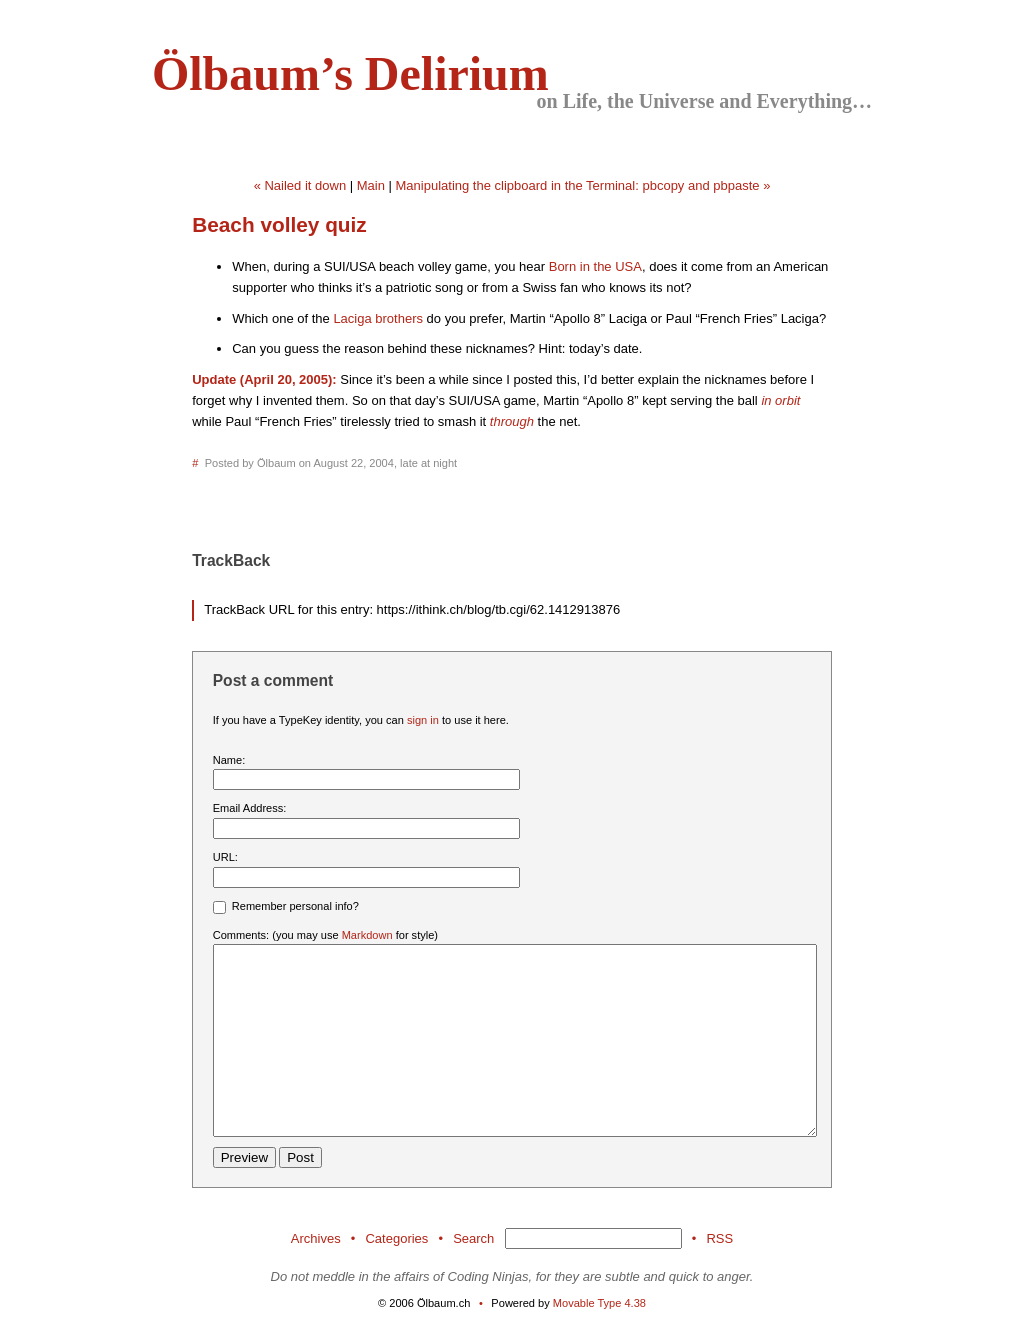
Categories (396, 1238)
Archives (316, 1238)
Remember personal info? (286, 907)
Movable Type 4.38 (599, 1303)
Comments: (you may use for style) (325, 935)
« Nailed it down (300, 185)
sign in (423, 720)
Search (473, 1238)
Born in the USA (595, 266)
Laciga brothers (378, 318)
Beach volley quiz (279, 224)
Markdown (367, 935)
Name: (229, 760)
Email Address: (250, 808)
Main (371, 185)
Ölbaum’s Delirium (350, 73)
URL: (225, 857)
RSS (719, 1238)
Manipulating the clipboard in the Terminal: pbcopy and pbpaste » (583, 185)
